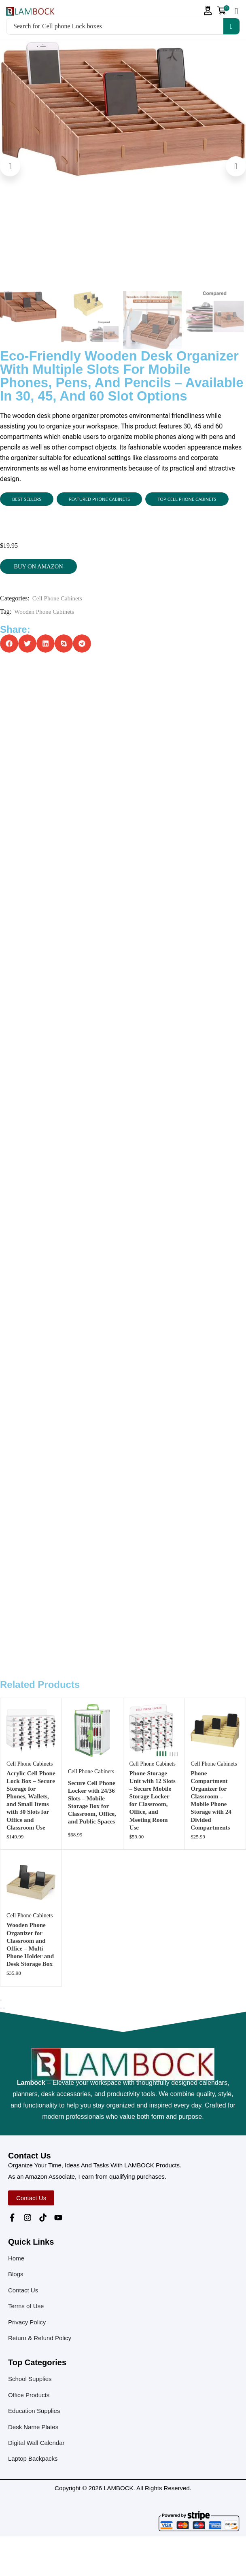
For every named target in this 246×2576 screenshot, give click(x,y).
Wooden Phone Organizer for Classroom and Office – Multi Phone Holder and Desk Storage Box (30, 1979)
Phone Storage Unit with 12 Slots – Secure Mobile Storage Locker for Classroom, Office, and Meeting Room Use (150, 1827)
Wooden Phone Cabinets (45, 613)
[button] (208, 10)
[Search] (231, 26)
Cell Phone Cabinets (58, 599)
